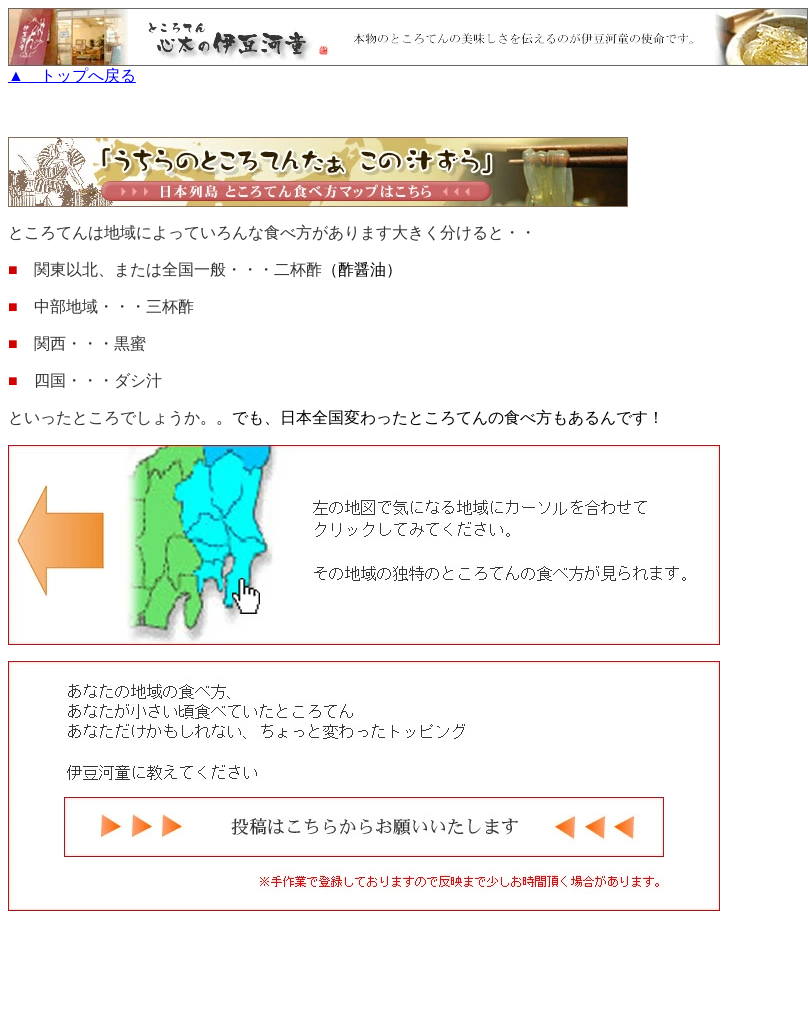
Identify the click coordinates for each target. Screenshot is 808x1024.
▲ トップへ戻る (408, 68)
